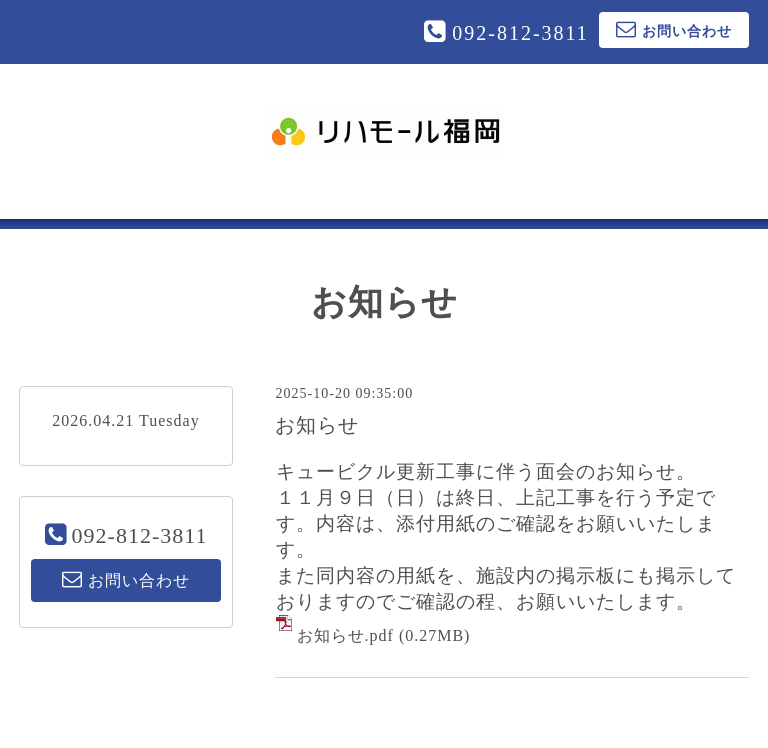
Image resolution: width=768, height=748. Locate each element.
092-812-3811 (520, 33)
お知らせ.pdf (345, 635)
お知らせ (317, 425)
